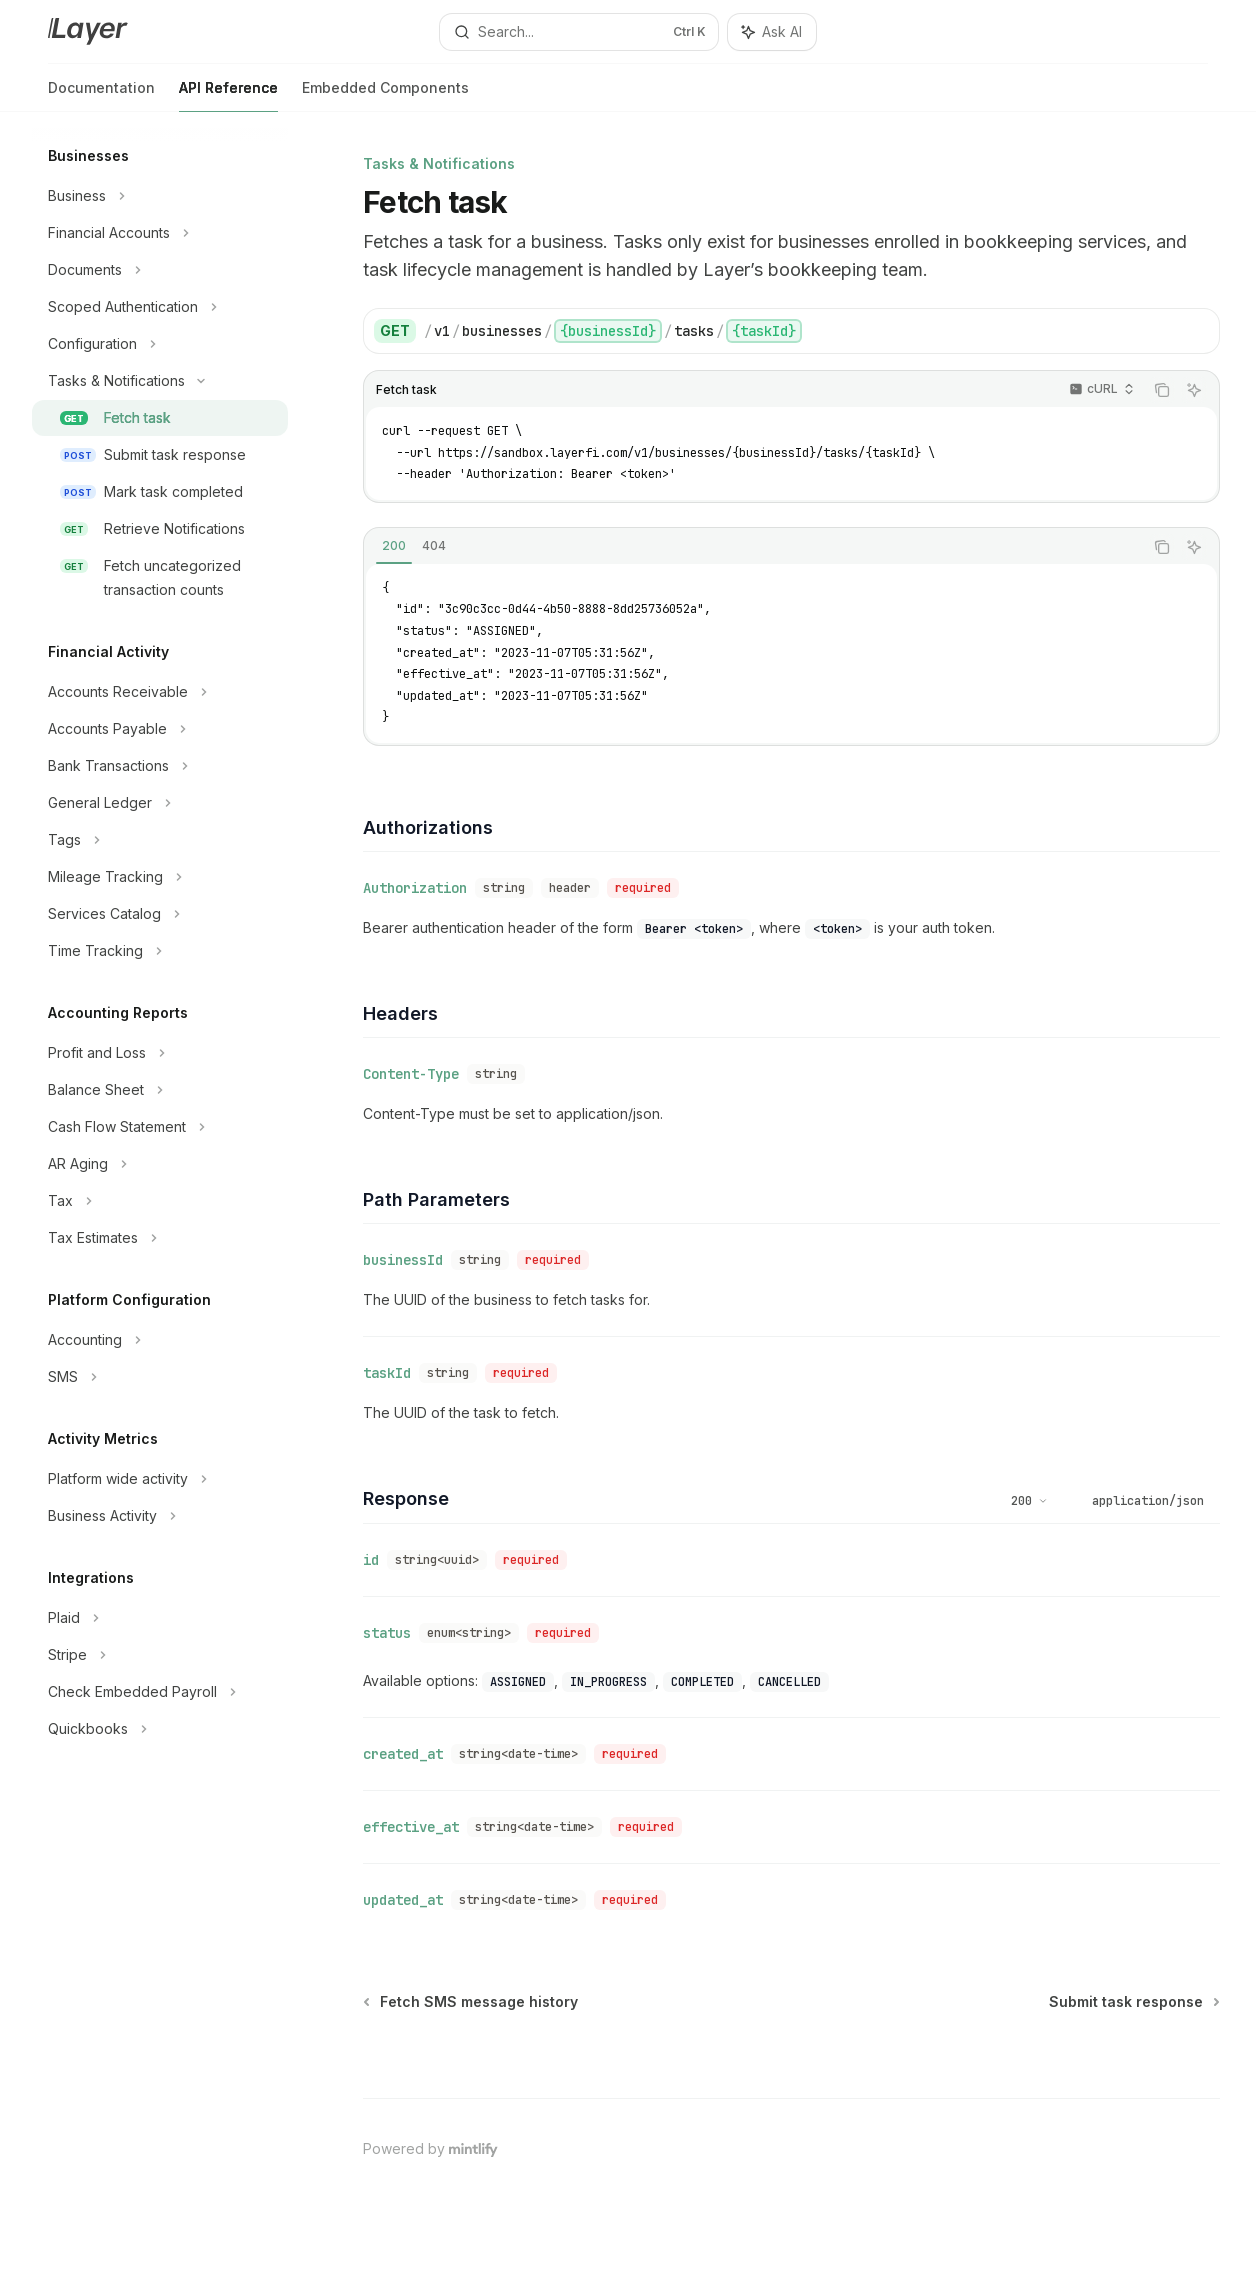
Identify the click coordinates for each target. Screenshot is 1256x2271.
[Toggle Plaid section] (160, 1618)
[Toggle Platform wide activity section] (160, 1479)
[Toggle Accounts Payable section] (160, 729)
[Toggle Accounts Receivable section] (160, 692)
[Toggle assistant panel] (772, 32)
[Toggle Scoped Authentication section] (160, 307)
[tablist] (753, 547)
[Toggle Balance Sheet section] (160, 1090)
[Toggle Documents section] (160, 270)
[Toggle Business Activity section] (160, 1516)
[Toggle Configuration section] (160, 344)
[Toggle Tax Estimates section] (160, 1238)
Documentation (101, 95)
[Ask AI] (1194, 390)
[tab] (394, 546)
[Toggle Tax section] (160, 1201)
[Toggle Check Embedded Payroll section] (160, 1692)
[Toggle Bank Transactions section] (160, 766)
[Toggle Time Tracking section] (160, 951)
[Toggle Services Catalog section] (160, 914)
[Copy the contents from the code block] (1162, 390)
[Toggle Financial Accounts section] (160, 233)
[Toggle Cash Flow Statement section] (160, 1127)
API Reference (228, 95)
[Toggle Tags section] (160, 840)
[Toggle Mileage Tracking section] (160, 877)
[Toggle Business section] (160, 196)
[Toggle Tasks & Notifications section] (160, 381)
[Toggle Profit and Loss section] (160, 1053)
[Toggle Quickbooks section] (160, 1729)
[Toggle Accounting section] (160, 1340)
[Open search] (579, 32)
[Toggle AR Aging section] (160, 1164)
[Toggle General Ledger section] (160, 803)
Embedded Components (385, 95)
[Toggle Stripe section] (160, 1655)
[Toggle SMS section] (160, 1377)
